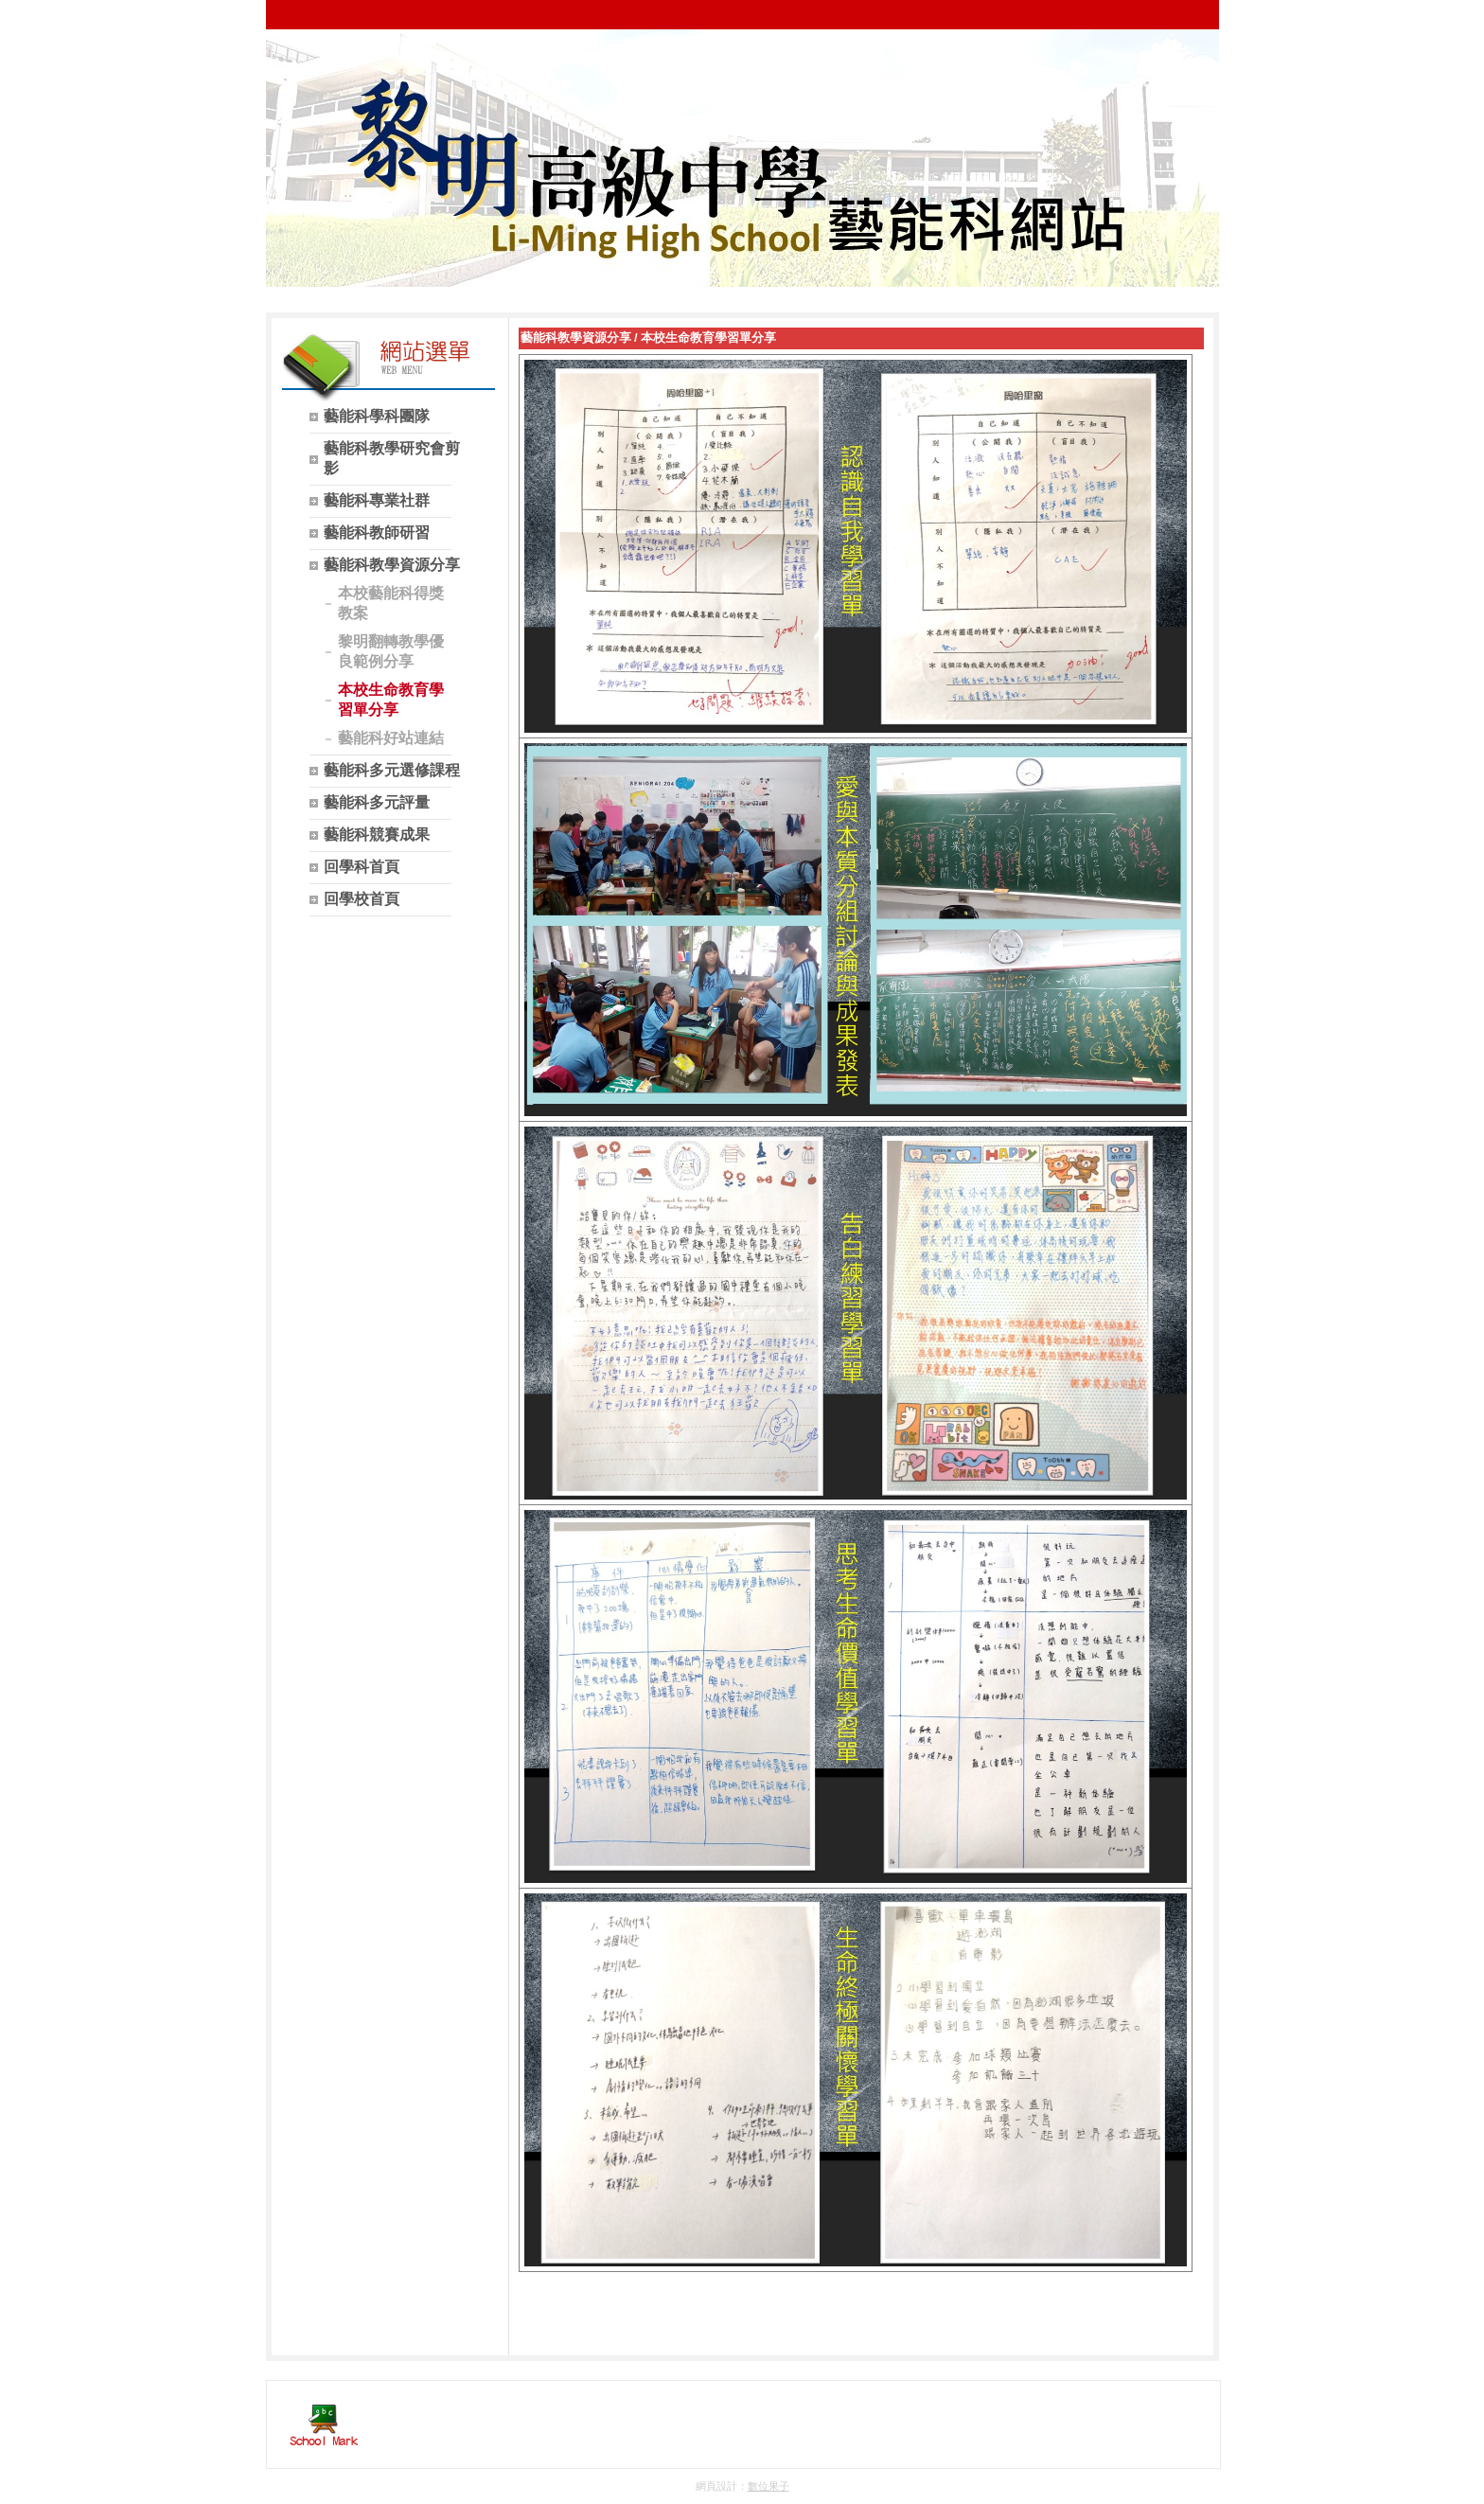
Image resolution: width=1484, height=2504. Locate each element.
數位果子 (768, 2486)
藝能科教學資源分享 (576, 337)
